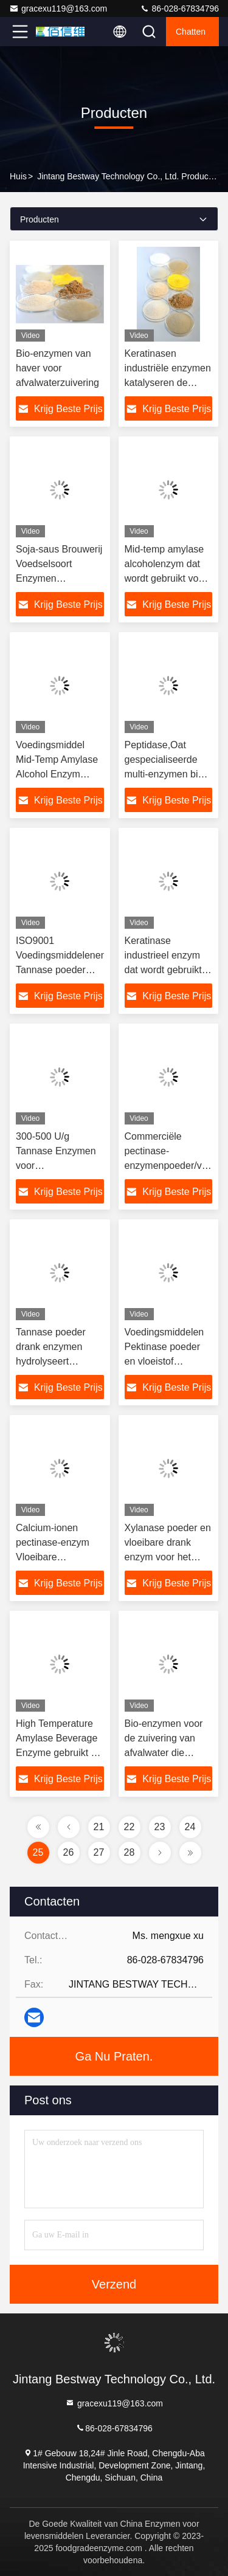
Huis (18, 176)
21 (99, 1827)
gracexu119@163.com (58, 8)
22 (129, 1827)
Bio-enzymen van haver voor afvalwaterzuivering (57, 368)
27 (99, 1852)
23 (159, 1827)
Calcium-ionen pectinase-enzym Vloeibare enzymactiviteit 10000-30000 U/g (53, 1557)
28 (129, 1852)
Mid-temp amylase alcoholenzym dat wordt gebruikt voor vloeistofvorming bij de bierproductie (166, 578)
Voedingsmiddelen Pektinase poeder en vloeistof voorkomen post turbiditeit (164, 1361)
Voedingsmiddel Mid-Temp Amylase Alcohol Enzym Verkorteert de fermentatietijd (57, 774)
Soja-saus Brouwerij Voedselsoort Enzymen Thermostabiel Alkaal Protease (59, 578)
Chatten (191, 31)
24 (190, 1827)
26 (68, 1852)
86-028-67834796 (179, 8)
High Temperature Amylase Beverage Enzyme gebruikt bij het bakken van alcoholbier (58, 1752)
